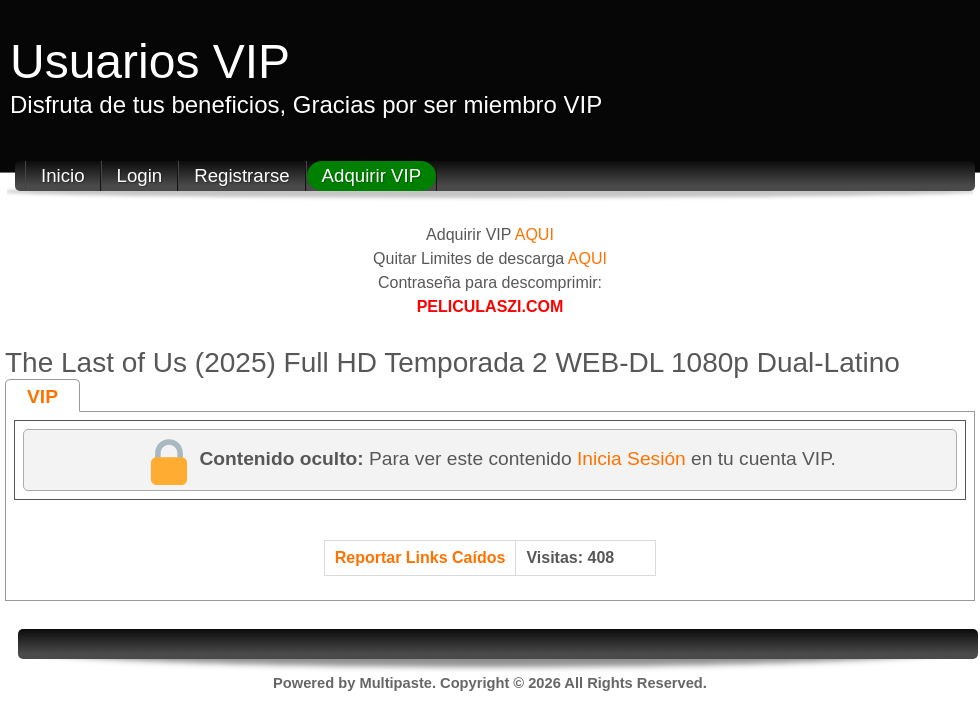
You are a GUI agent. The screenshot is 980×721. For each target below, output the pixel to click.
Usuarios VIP (150, 61)
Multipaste (395, 683)
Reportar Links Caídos (420, 557)
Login (140, 175)
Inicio (63, 175)
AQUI (534, 234)
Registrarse (241, 175)
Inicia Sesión (631, 458)
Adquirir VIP (372, 175)
